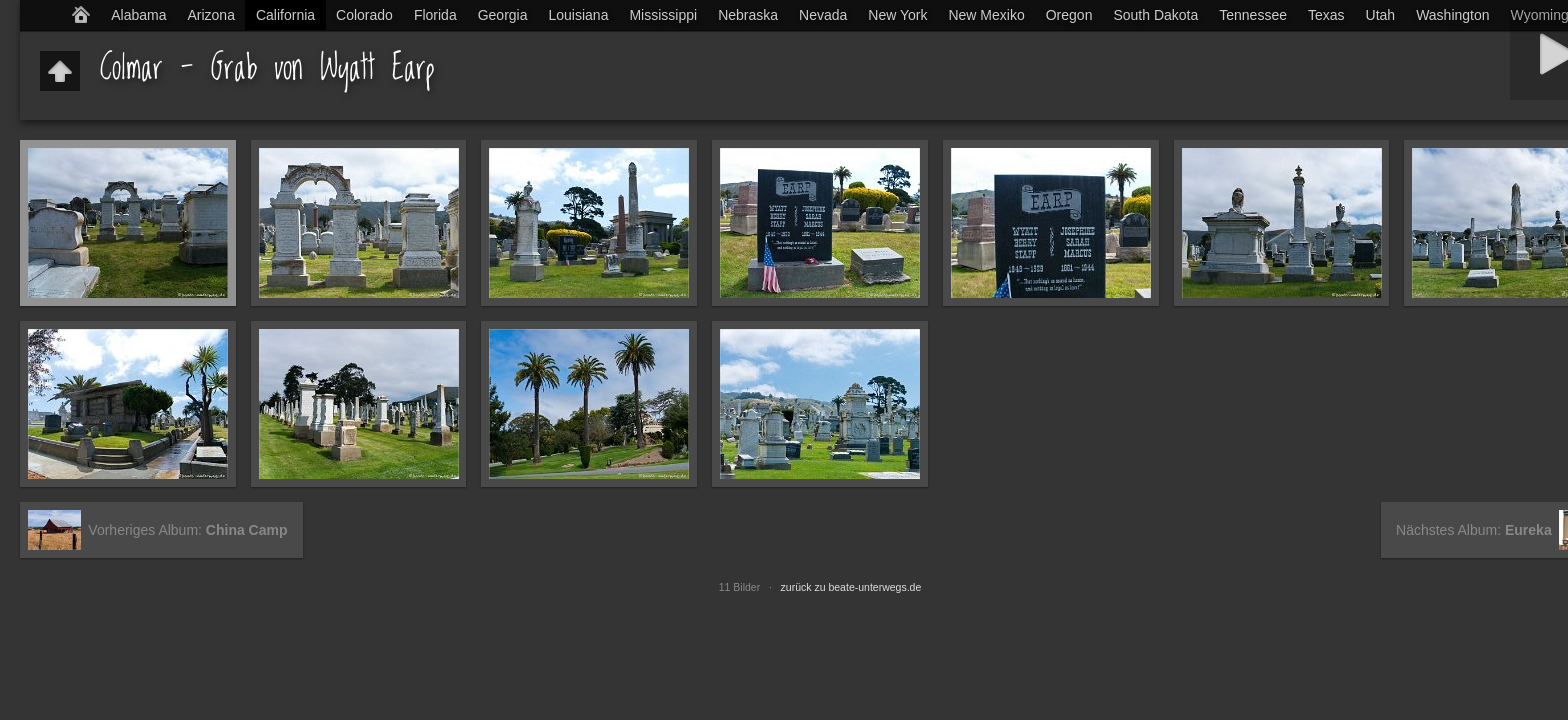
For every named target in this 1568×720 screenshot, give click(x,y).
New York (897, 15)
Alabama (138, 15)
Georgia (503, 15)
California (285, 15)
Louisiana (579, 15)
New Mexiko (986, 15)
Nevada (823, 15)
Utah (1381, 15)
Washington (1452, 15)
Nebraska (748, 15)
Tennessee (1253, 15)
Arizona (210, 15)
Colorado (364, 15)
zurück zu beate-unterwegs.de (851, 587)
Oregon (1069, 15)
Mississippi (663, 15)
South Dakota (1155, 15)
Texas (1326, 15)
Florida (435, 15)
